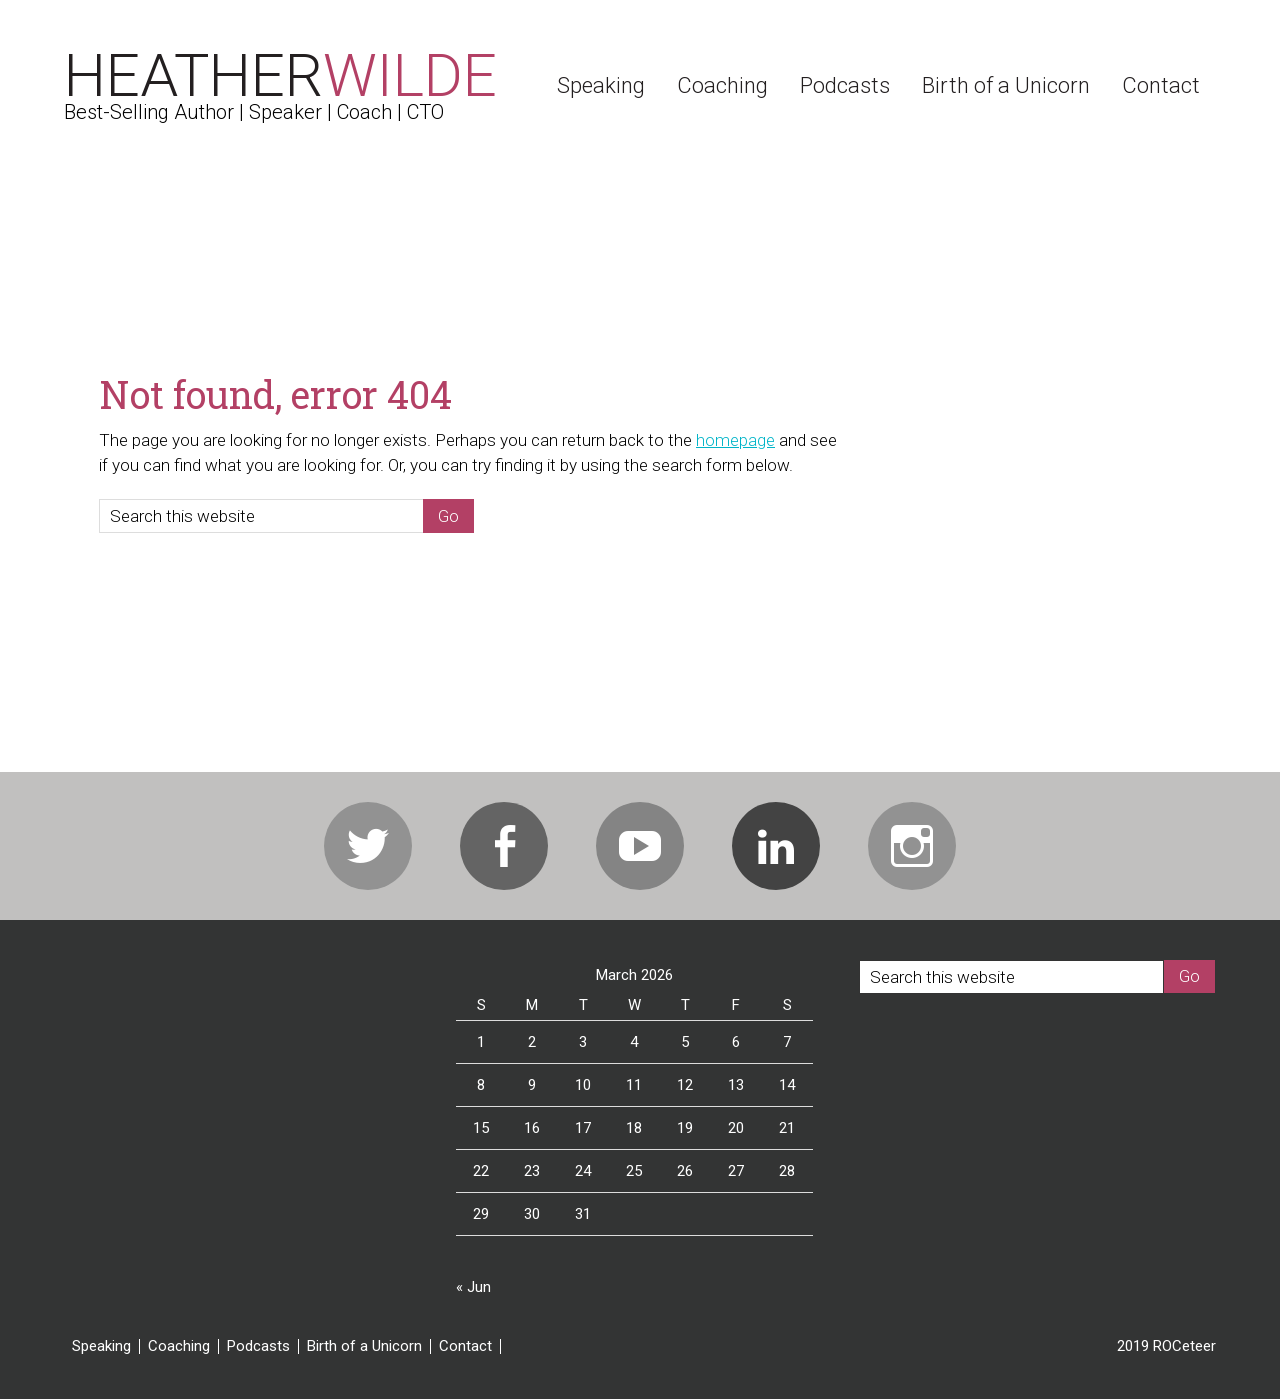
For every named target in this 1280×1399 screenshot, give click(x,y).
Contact (465, 1346)
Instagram (912, 846)
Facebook (504, 846)
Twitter (368, 846)
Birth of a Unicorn (364, 1346)
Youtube (640, 846)
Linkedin (776, 846)
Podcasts (258, 1346)
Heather (280, 75)
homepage (735, 440)
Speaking (101, 1346)
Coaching (179, 1346)
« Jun (473, 1287)
